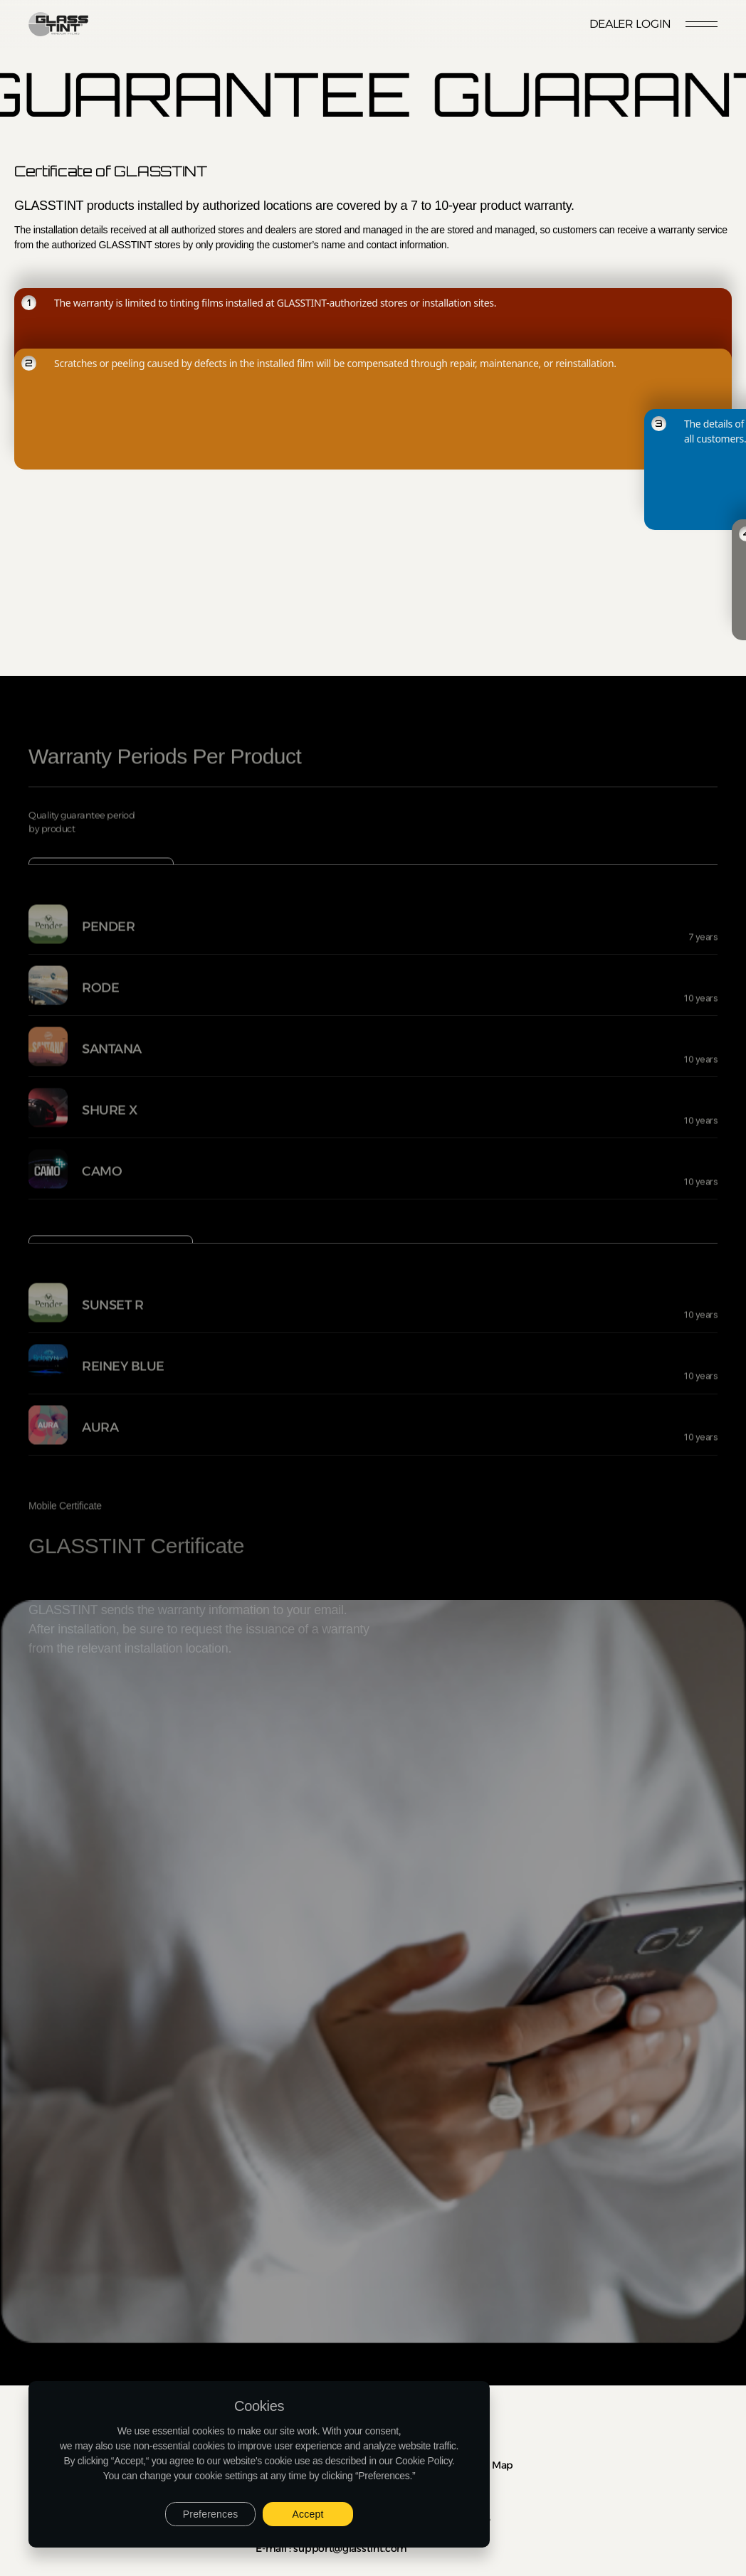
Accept (308, 2514)
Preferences (210, 2514)
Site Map (492, 2465)
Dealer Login (630, 24)
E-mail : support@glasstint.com (331, 2548)
